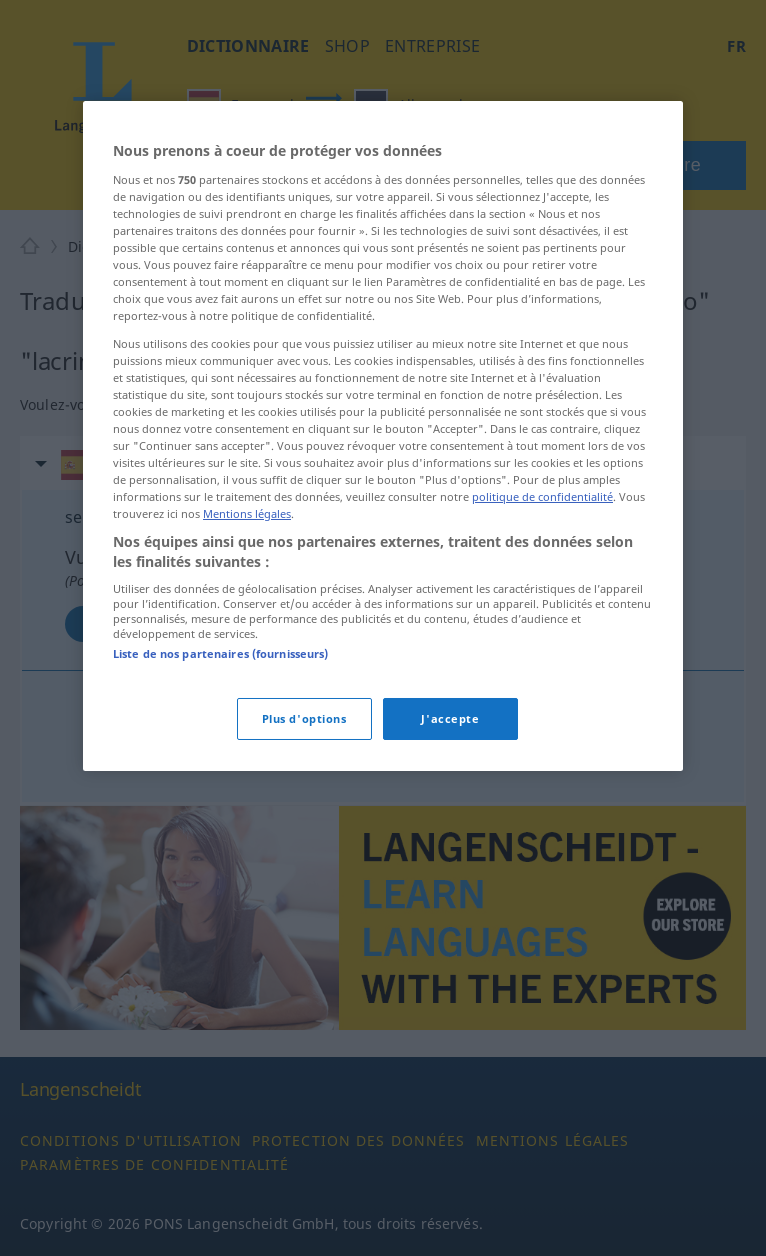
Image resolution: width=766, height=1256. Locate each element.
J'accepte (450, 718)
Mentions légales (247, 513)
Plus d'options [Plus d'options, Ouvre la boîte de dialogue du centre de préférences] (304, 718)
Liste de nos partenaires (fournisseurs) (220, 653)
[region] (383, 435)
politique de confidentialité (542, 496)
